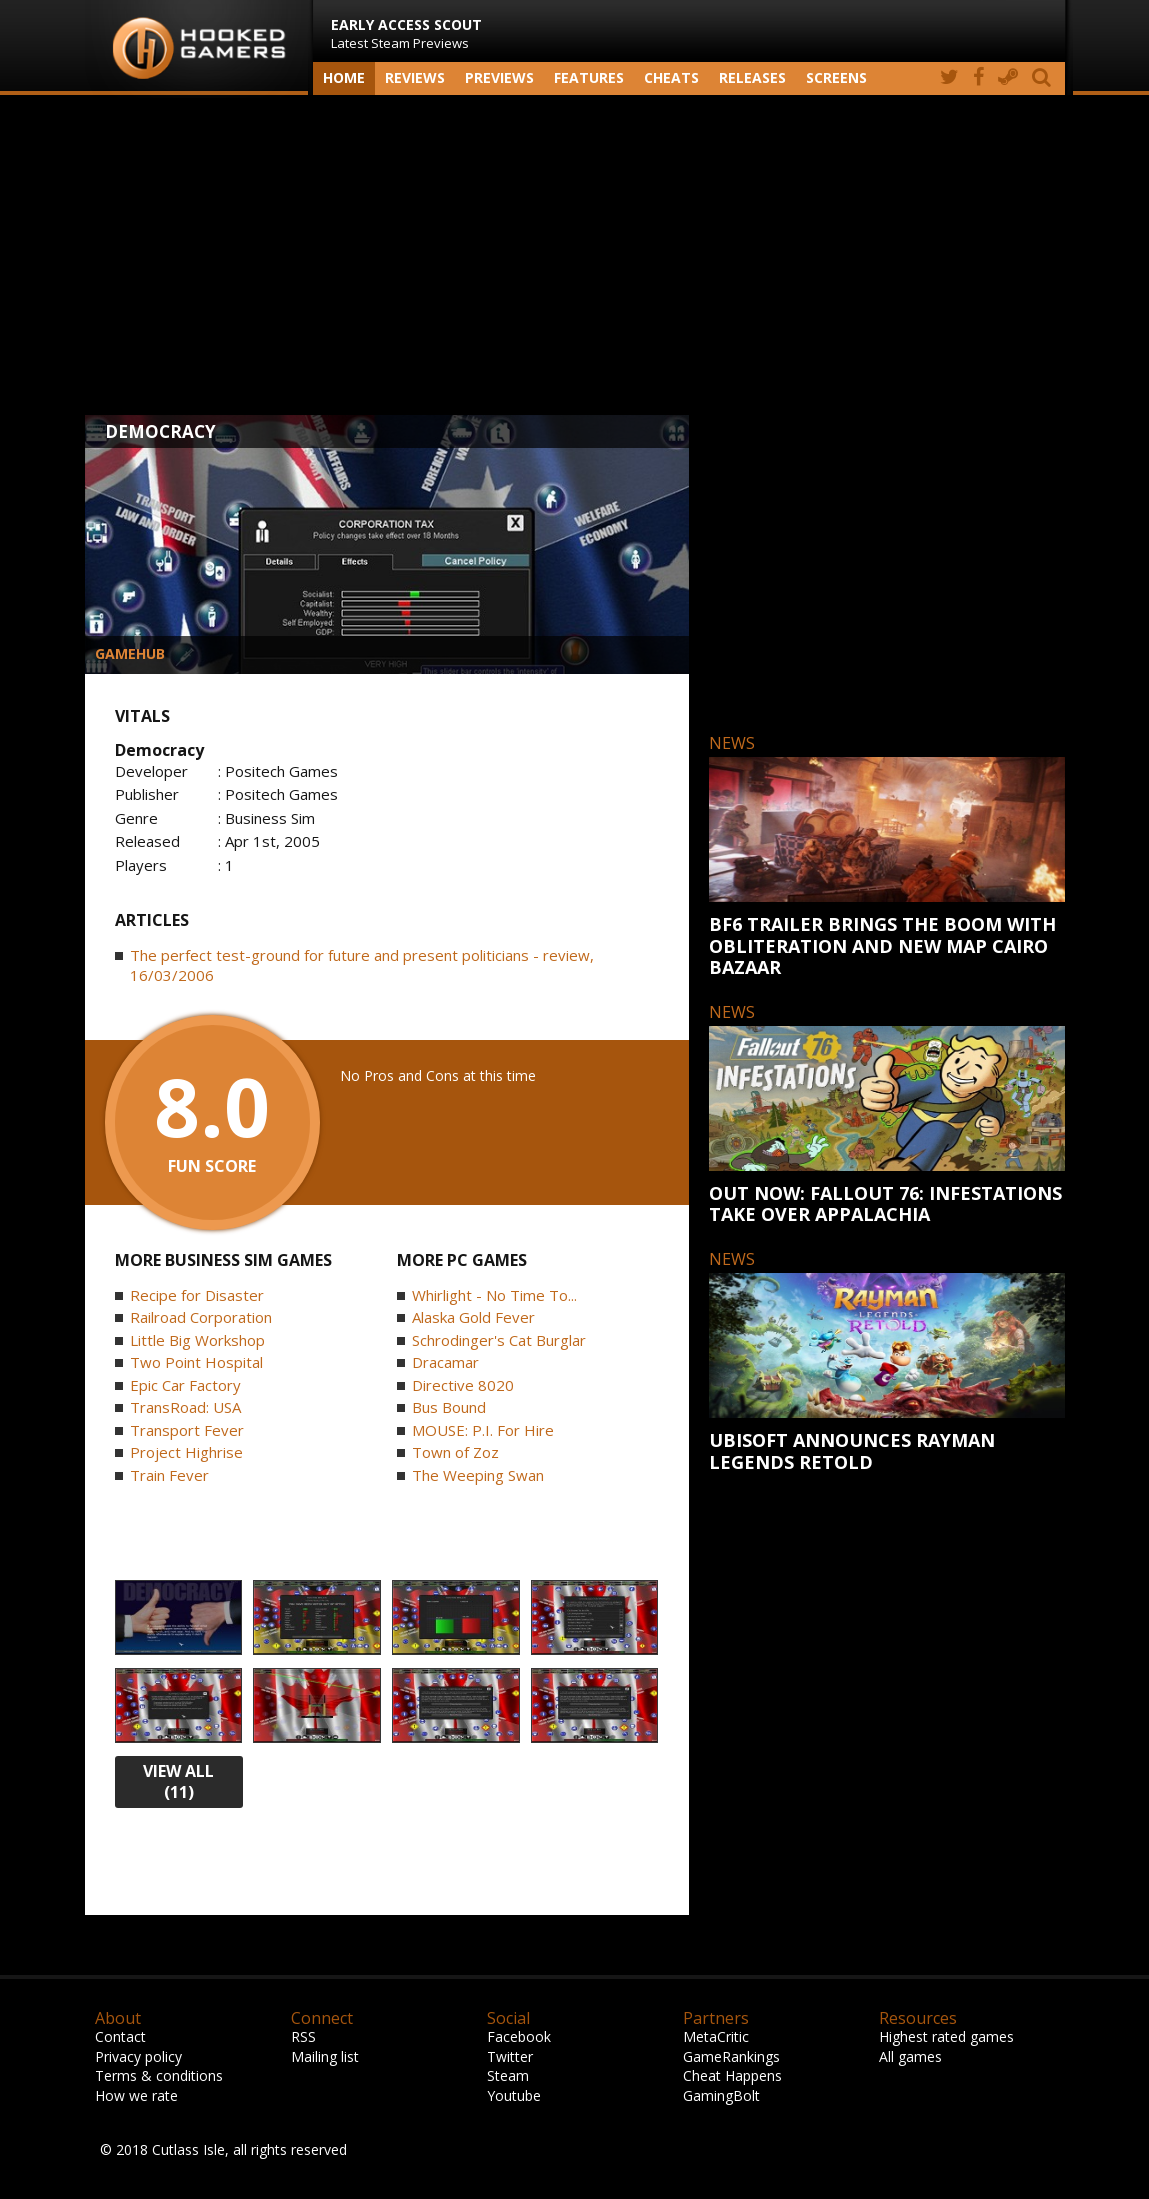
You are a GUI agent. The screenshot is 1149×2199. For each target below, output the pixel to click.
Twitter (510, 2056)
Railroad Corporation (201, 1317)
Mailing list (325, 2056)
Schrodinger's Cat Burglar (499, 1340)
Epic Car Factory (185, 1385)
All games (910, 2056)
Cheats (671, 77)
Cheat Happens (732, 2075)
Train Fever (169, 1475)
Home (344, 77)
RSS (303, 2036)
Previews (499, 77)
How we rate (136, 2095)
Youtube (514, 2095)
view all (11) (178, 1781)
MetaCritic (716, 2036)
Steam (508, 2075)
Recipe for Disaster (197, 1295)
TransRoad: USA (185, 1407)
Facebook (519, 2036)
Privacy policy (138, 2056)
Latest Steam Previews (406, 33)
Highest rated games (946, 2036)
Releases (752, 77)
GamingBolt (721, 2095)
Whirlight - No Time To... (494, 1295)
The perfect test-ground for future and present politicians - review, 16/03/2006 (362, 965)
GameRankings (731, 2056)
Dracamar (445, 1362)
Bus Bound (449, 1407)
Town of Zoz (455, 1452)
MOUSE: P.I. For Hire (483, 1430)
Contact (120, 2036)
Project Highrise (186, 1452)
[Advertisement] (575, 255)
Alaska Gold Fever (473, 1317)
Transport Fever (187, 1430)
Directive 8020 (463, 1385)
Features (589, 77)
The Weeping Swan (478, 1475)
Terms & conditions (159, 2075)
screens (836, 77)
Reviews (415, 77)
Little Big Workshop (197, 1340)
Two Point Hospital (196, 1362)
